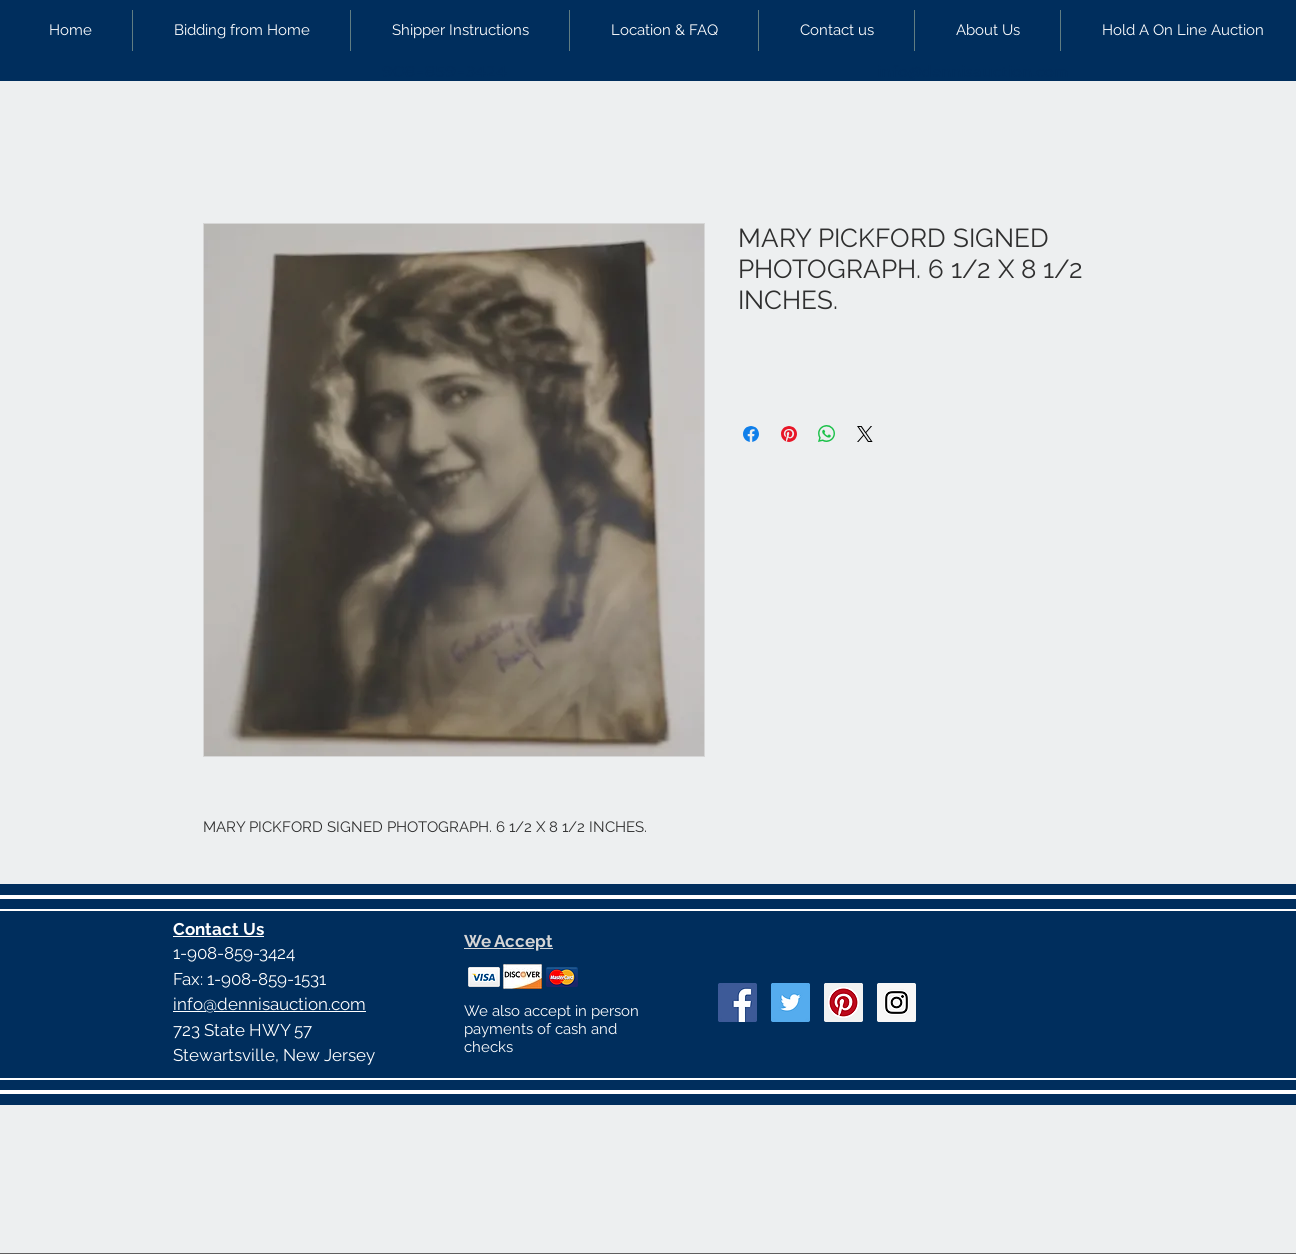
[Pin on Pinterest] (789, 434)
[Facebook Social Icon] (737, 1002)
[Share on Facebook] (751, 434)
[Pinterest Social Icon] (843, 1002)
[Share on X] (865, 434)
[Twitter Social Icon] (790, 1002)
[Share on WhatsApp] (827, 434)
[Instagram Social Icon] (896, 1002)
